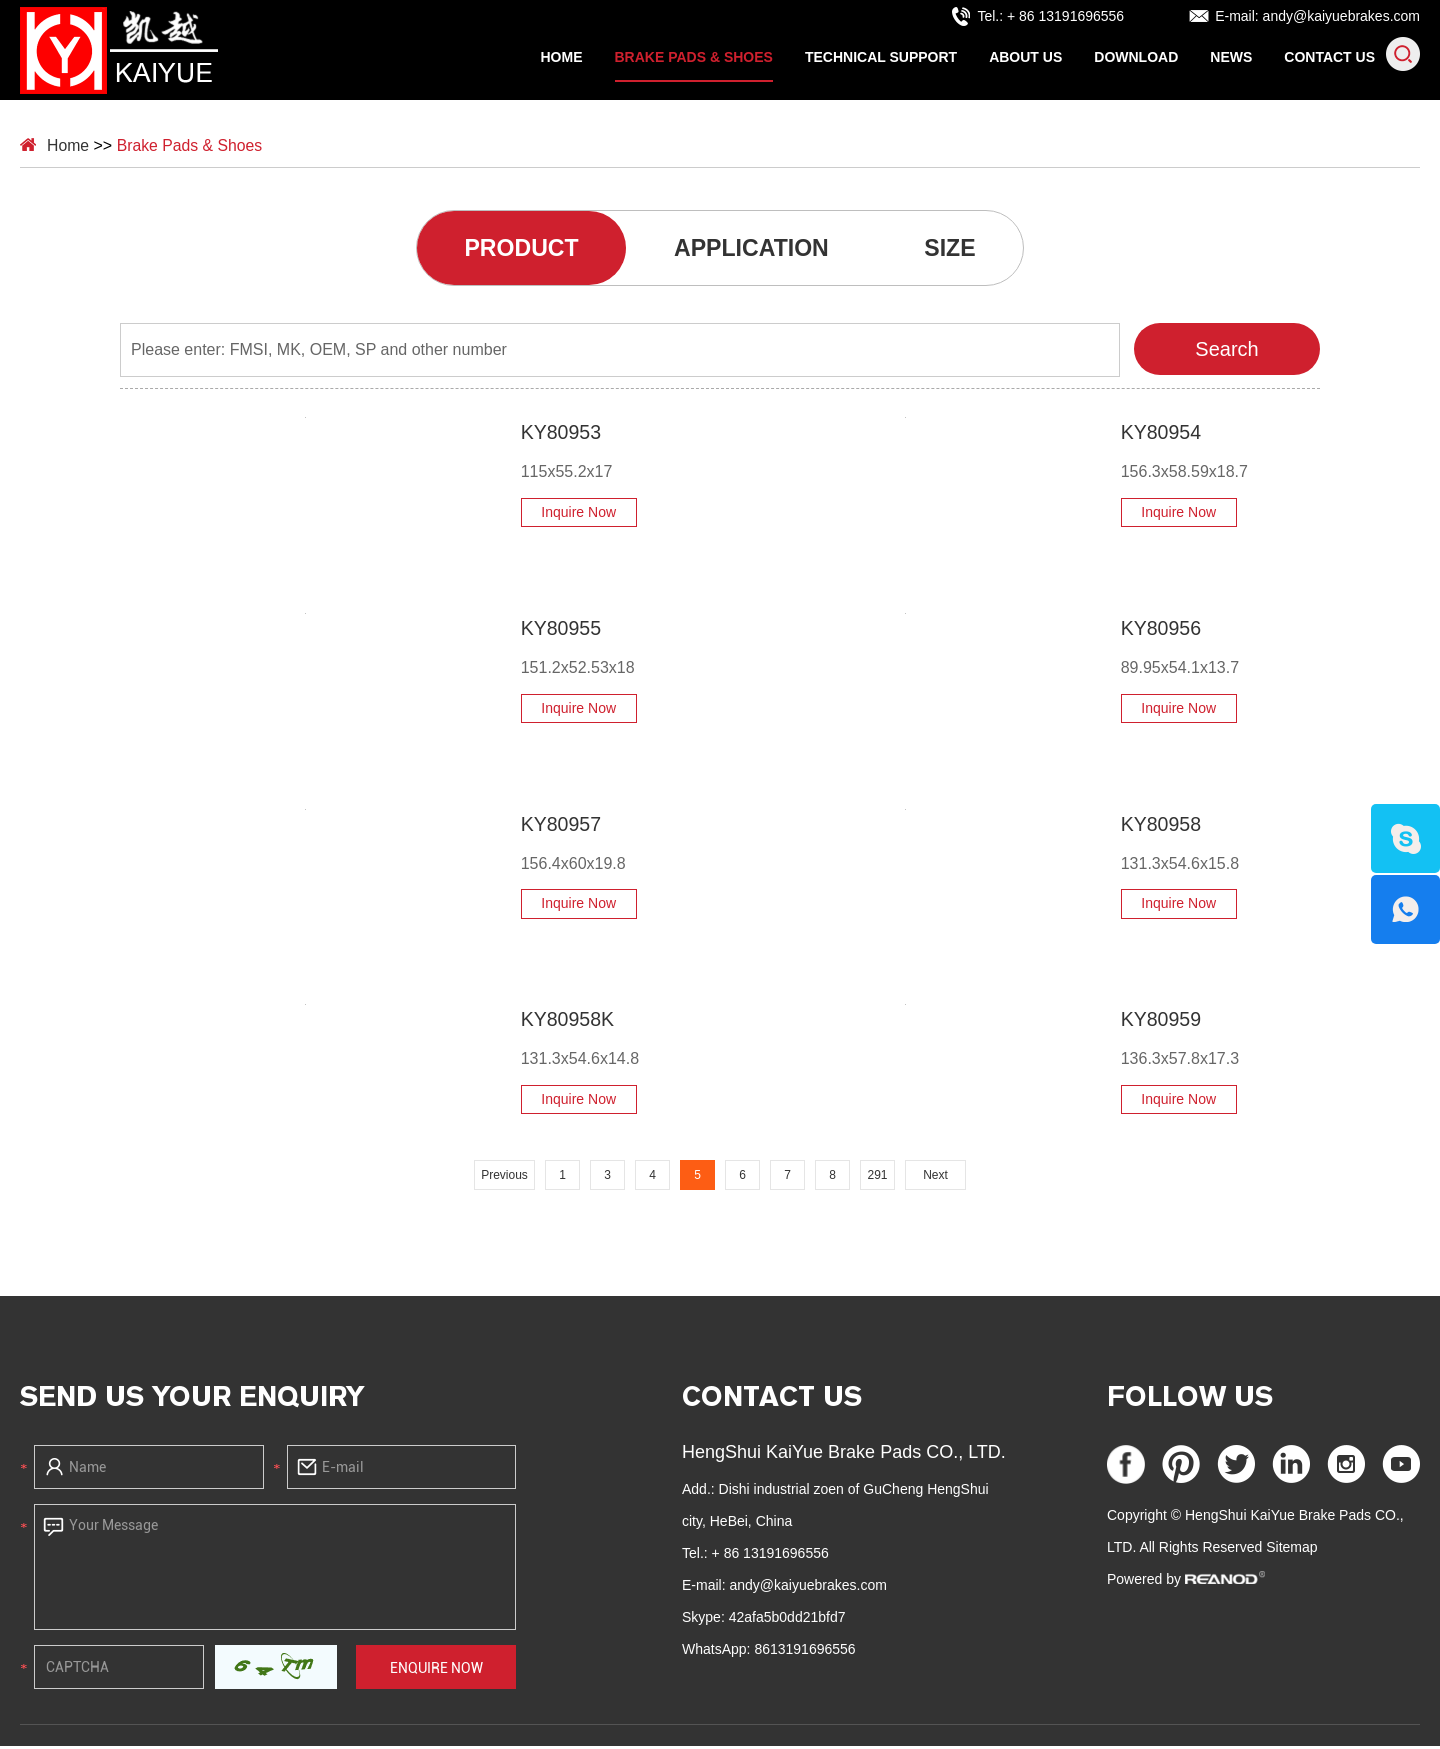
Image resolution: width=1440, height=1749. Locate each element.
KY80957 (536, 827)
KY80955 (536, 632)
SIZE (959, 249)
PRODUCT (513, 249)
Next (935, 1179)
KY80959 (1136, 1023)
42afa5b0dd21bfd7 (787, 1620)
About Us (1025, 57)
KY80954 (1136, 436)
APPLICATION (752, 249)
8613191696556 (804, 1652)
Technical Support (881, 57)
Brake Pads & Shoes (694, 57)
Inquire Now (553, 516)
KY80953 (536, 436)
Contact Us (1329, 57)
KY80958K (543, 1023)
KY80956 (1136, 632)
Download (1136, 57)
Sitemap (1291, 1550)
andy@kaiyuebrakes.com (1341, 16)
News (1231, 57)
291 (877, 1179)
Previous (504, 1179)
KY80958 (1136, 827)
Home (562, 57)
